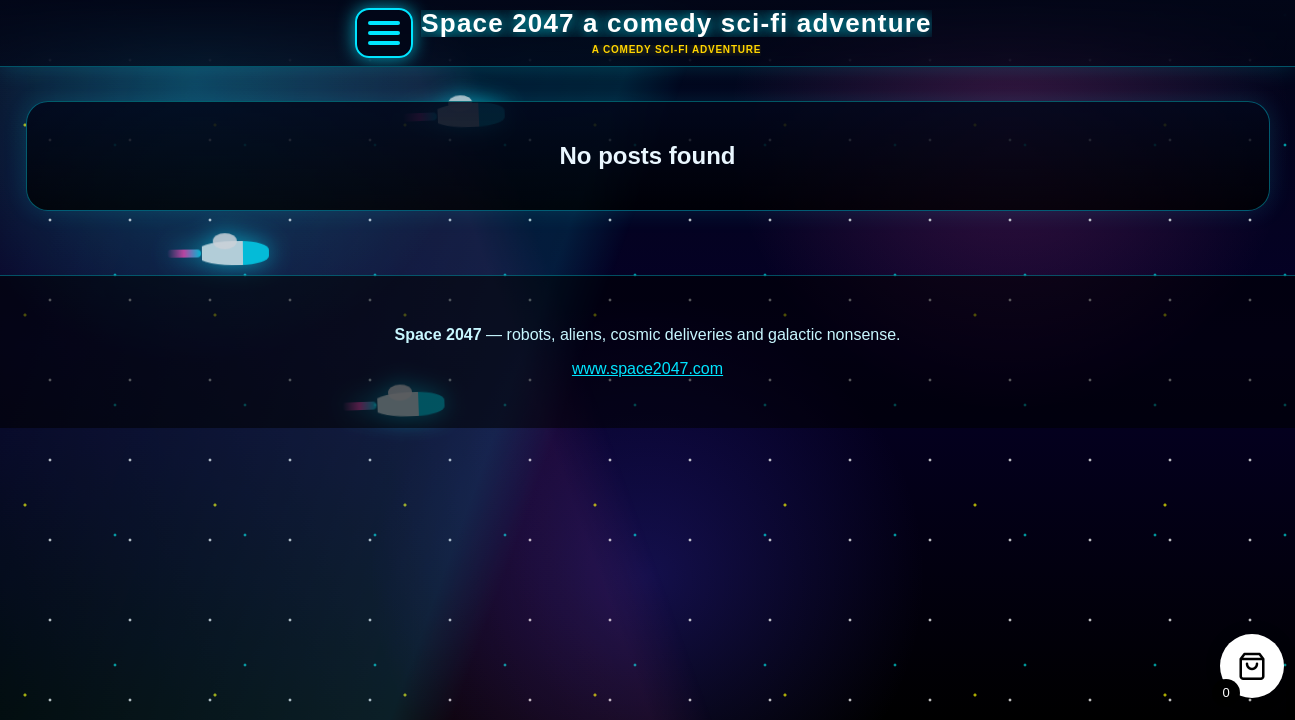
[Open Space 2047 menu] (384, 33)
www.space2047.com (647, 368)
